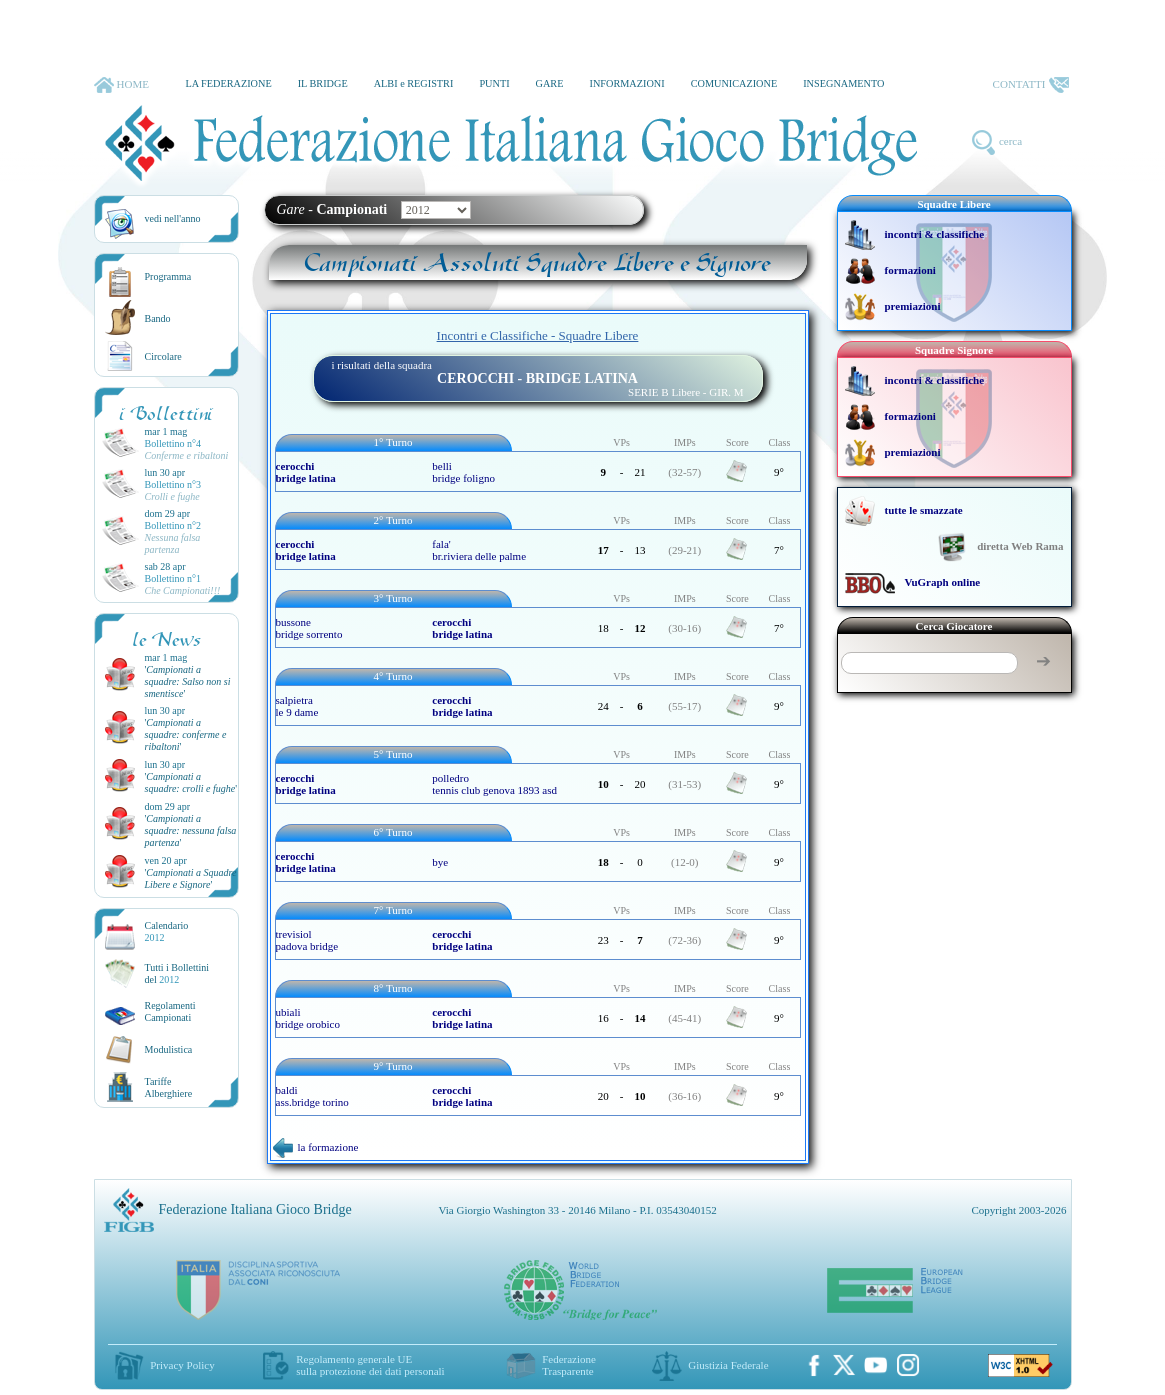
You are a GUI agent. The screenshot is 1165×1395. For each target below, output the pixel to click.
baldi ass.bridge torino (312, 1096)
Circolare (163, 356)
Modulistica (169, 1049)
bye (440, 862)
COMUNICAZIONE (734, 83)
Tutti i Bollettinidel (177, 973)
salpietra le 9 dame (297, 706)
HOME (121, 85)
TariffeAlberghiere (169, 1087)
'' (188, 681)
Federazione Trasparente (569, 1365)
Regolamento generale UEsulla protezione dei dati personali (370, 1365)
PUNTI (494, 83)
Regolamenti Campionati (170, 1011)
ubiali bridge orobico (308, 1018)
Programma (168, 276)
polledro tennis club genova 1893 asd (494, 784)
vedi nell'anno (173, 218)
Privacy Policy (182, 1365)
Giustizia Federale (728, 1365)
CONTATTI (1031, 85)
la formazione (316, 1147)
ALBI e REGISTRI (414, 83)
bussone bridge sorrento (309, 628)
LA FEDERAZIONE (228, 83)
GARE (550, 83)
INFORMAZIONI (626, 83)
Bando (158, 318)
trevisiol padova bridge (307, 940)
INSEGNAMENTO (843, 83)
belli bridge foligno (463, 472)
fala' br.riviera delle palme (479, 550)
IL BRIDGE (323, 83)
